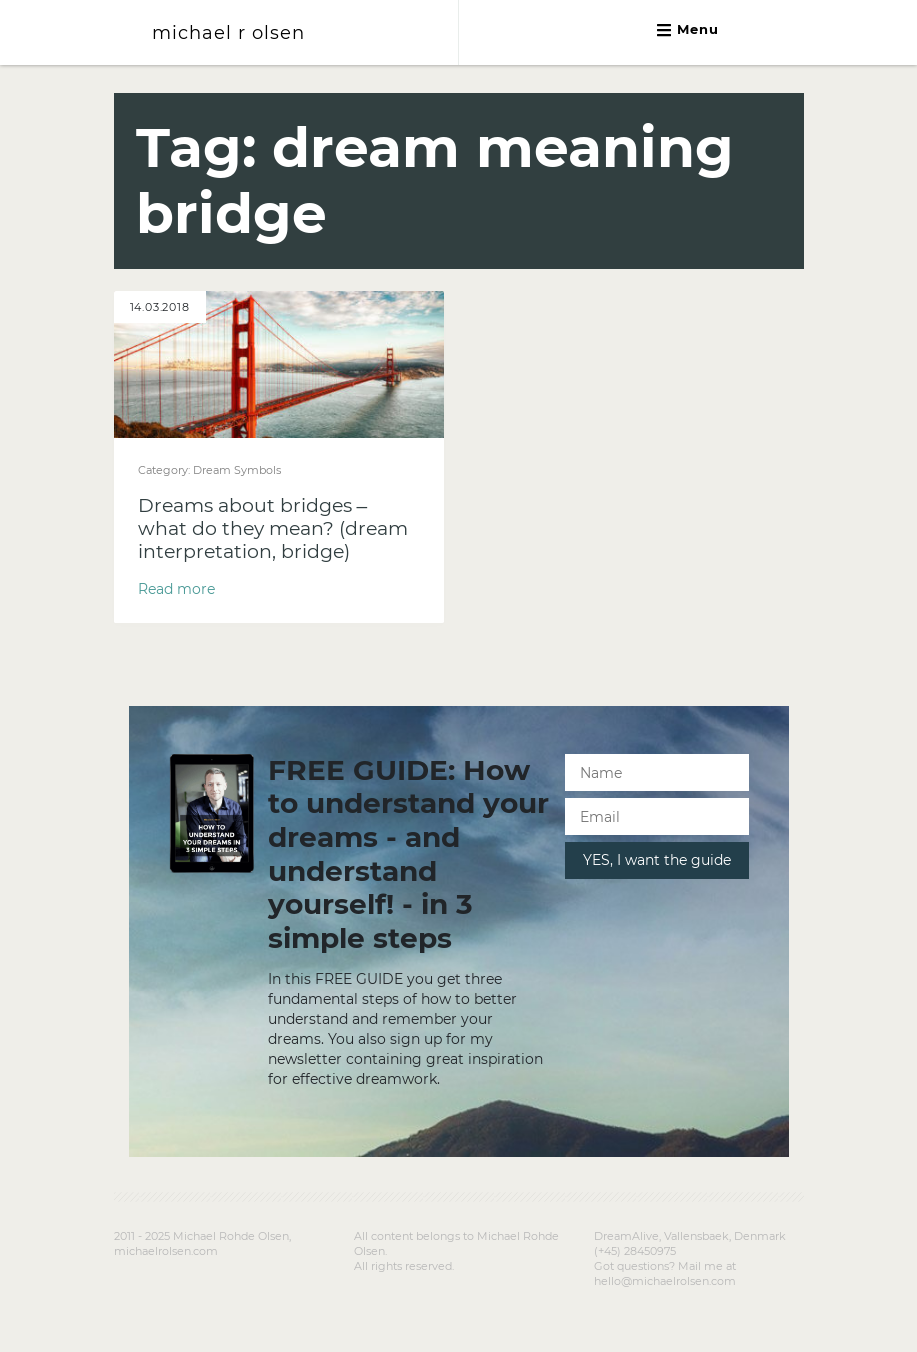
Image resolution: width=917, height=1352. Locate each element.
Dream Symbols (237, 470)
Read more (176, 589)
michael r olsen (228, 32)
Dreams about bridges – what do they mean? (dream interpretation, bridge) (273, 528)
